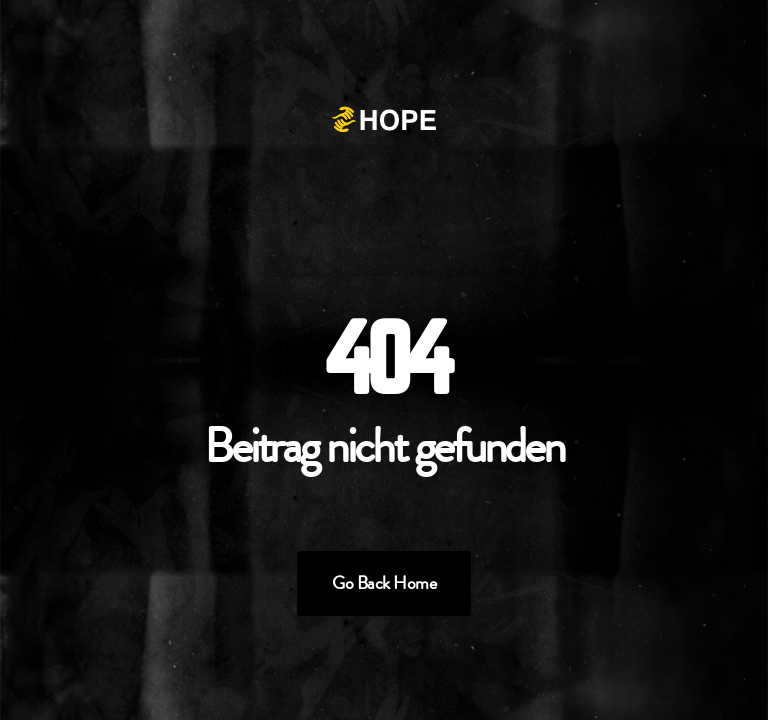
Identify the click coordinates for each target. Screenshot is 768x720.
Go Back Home (384, 583)
